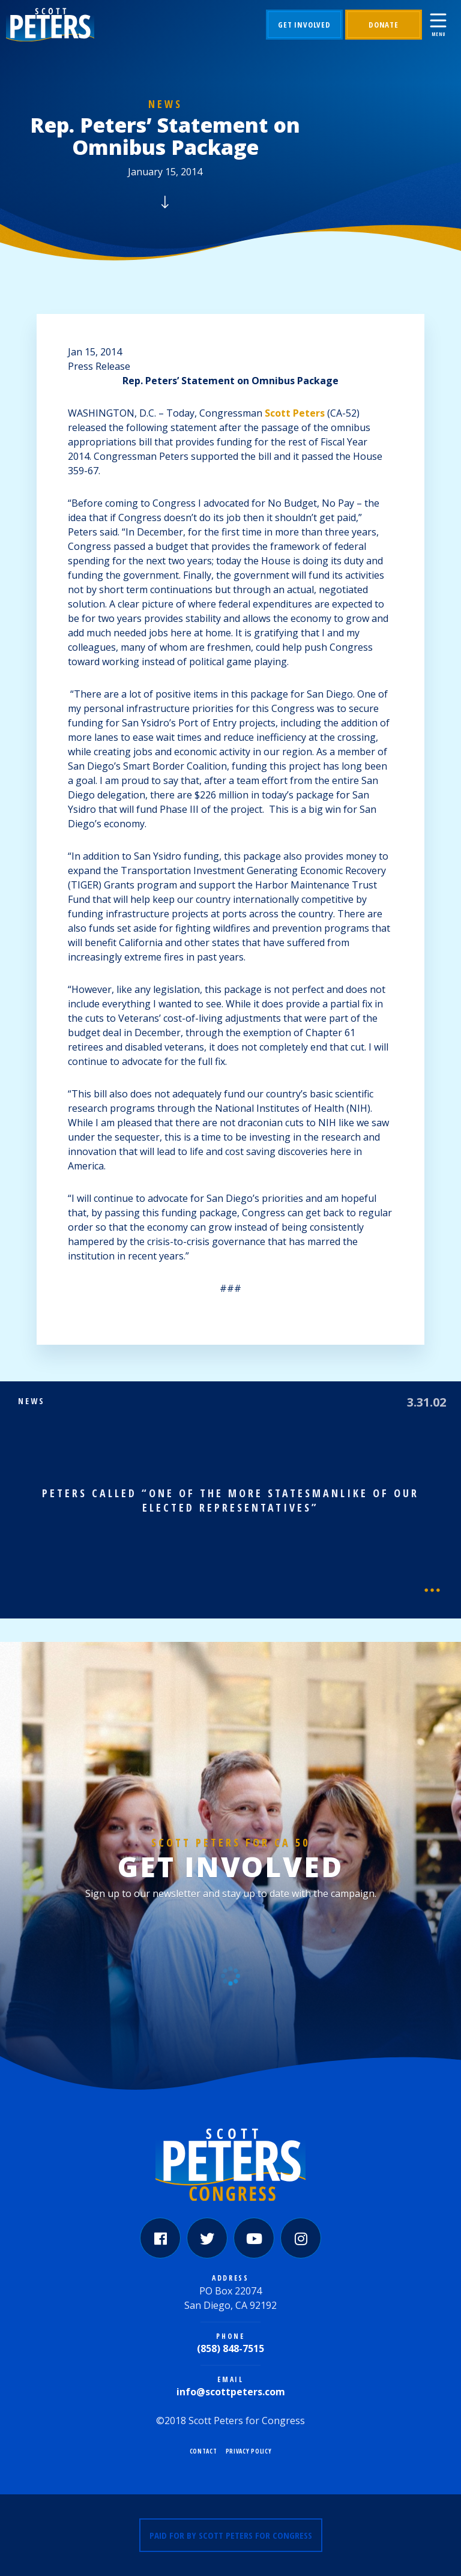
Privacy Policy (249, 2451)
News (165, 104)
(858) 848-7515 (230, 2348)
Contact (203, 2451)
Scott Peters (295, 413)
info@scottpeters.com (230, 2391)
